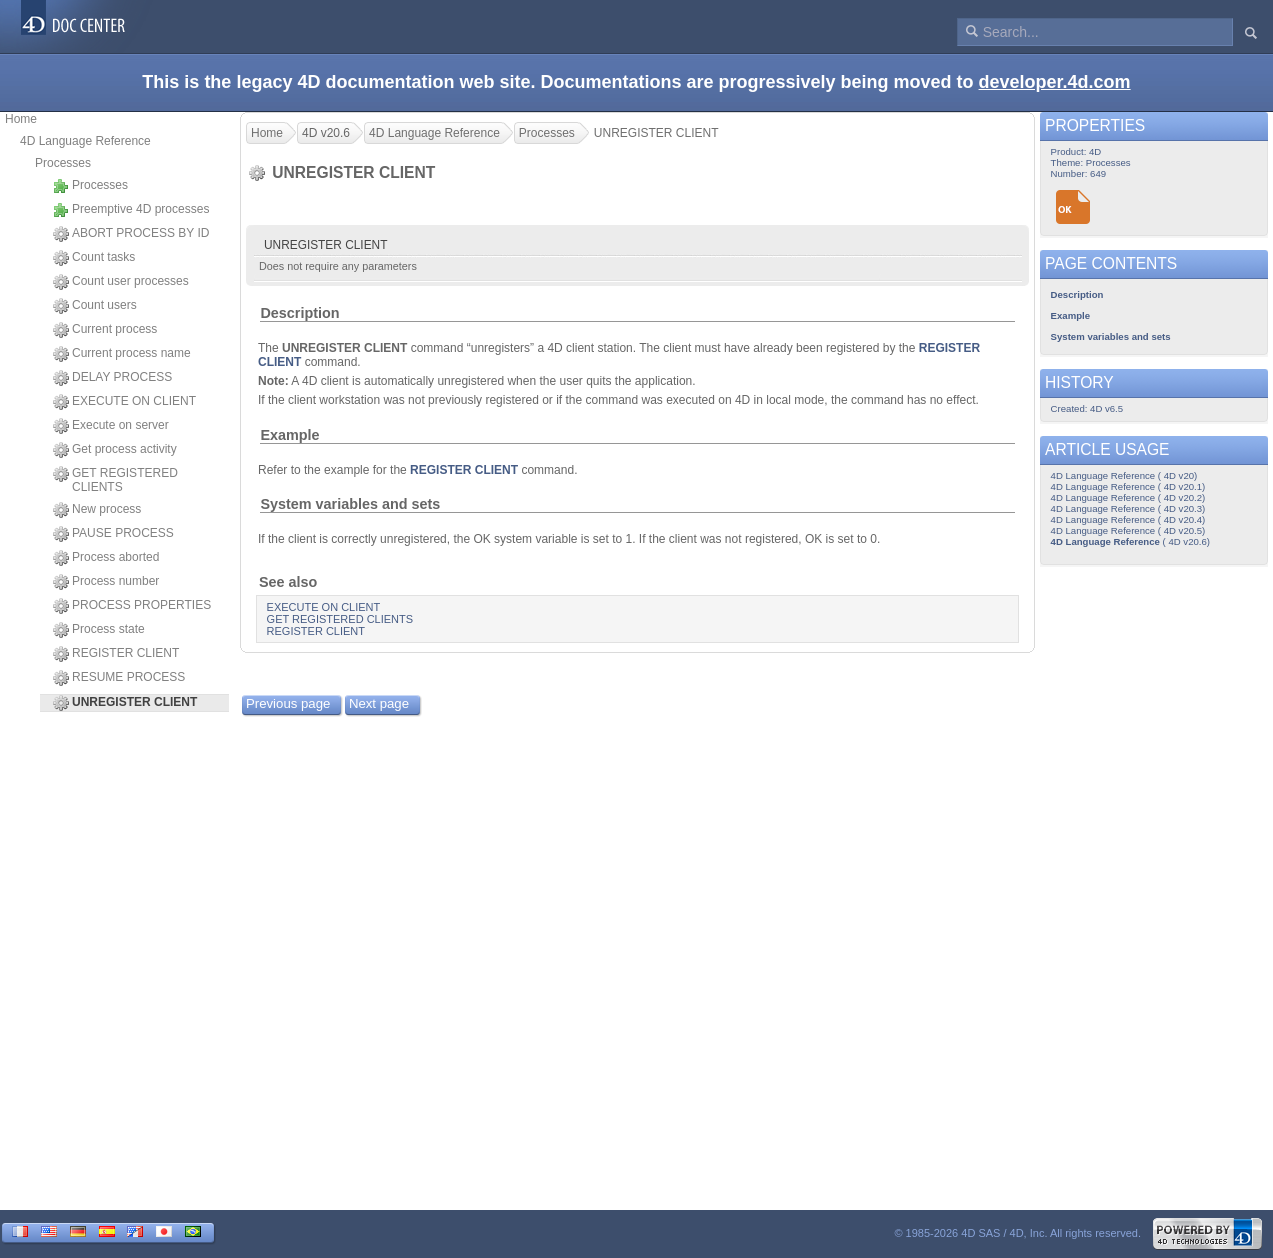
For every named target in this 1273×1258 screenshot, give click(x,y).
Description (299, 313)
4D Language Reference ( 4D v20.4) (1128, 519)
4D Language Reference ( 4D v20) (1124, 475)
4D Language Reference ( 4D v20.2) (1128, 497)
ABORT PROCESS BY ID (131, 234)
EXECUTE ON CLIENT (124, 402)
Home (21, 119)
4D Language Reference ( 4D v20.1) (1128, 486)
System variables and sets (350, 504)
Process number (106, 582)
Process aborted (106, 558)
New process (97, 510)
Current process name (122, 354)
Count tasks (94, 258)
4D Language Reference (85, 141)
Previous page (288, 703)
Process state (99, 630)
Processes (63, 163)
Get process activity (115, 450)
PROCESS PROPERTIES (132, 606)
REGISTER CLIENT (116, 654)
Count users (95, 306)
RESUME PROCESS (119, 678)
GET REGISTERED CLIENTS (115, 480)
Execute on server (111, 426)
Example (289, 435)
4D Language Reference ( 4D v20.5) (1128, 530)
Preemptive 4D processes (131, 210)
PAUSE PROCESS (113, 534)
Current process (105, 330)
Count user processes (121, 282)
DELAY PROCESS (112, 378)
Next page (379, 703)
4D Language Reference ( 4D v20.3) (1128, 508)
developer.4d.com (1055, 82)
